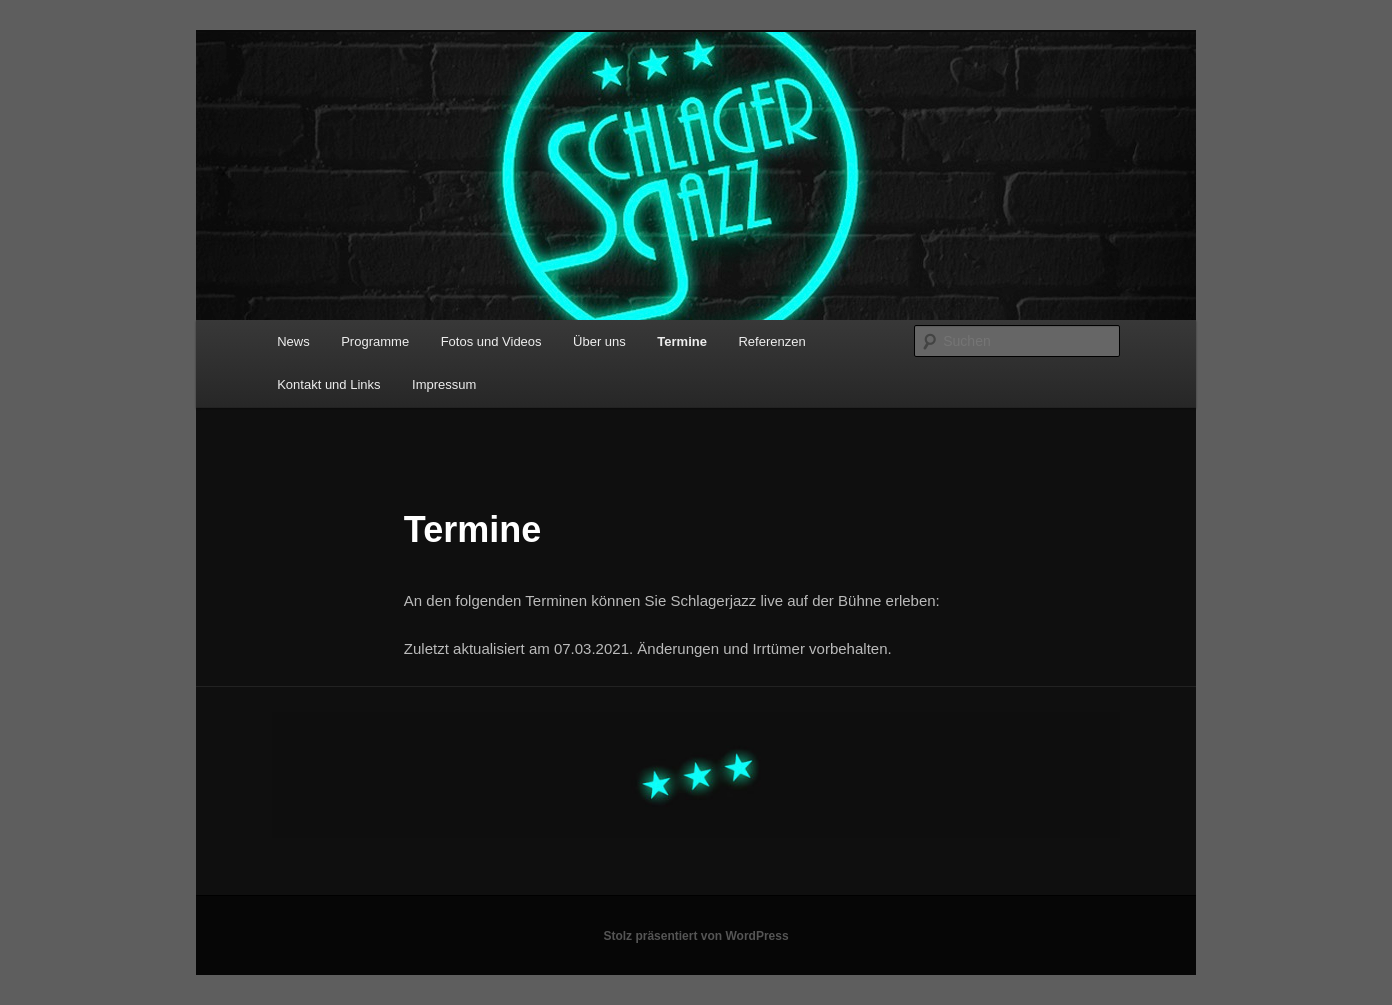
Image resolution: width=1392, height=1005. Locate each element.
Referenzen (771, 341)
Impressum (444, 384)
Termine (682, 341)
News (293, 341)
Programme (375, 341)
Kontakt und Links (328, 384)
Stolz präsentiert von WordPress (695, 936)
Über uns (599, 341)
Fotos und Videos (491, 341)
